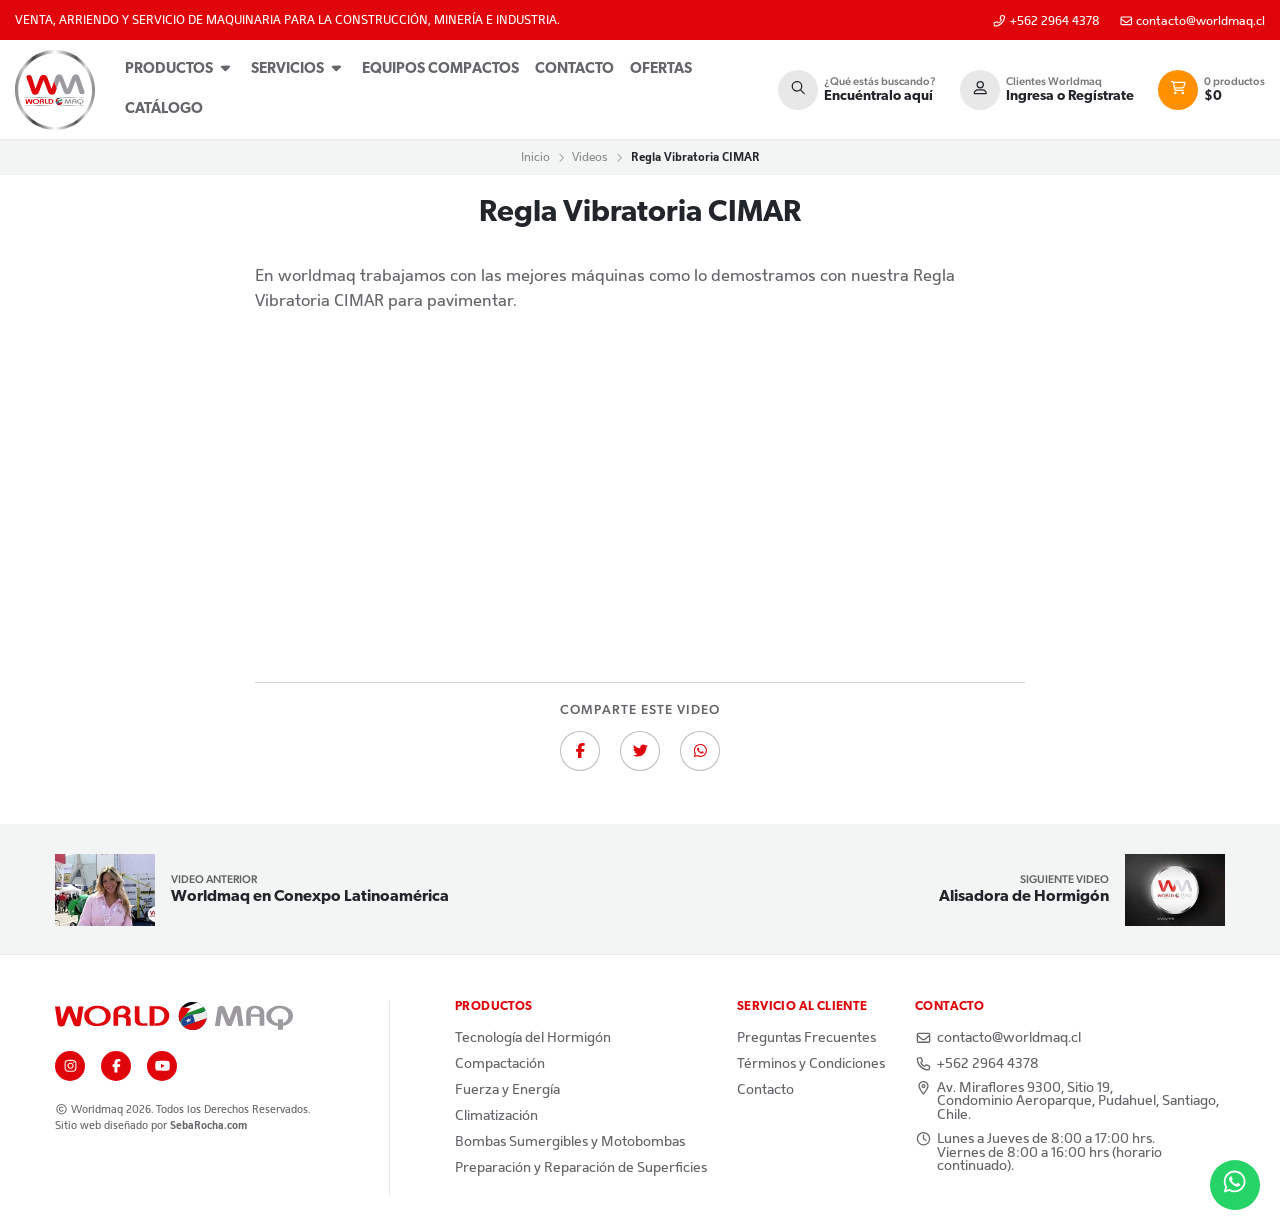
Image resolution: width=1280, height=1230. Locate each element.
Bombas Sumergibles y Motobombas (570, 1142)
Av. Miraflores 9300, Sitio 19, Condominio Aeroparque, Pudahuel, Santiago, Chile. (1067, 1101)
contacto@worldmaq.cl (1192, 21)
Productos (180, 68)
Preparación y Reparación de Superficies (581, 1168)
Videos (590, 157)
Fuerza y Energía (507, 1090)
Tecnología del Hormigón (533, 1038)
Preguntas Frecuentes (806, 1038)
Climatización (496, 1116)
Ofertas (661, 69)
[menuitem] (180, 70)
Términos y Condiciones (811, 1064)
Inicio (535, 157)
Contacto (574, 69)
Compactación (500, 1064)
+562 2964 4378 (1046, 21)
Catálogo (164, 109)
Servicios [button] (298, 68)
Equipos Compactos (440, 69)
